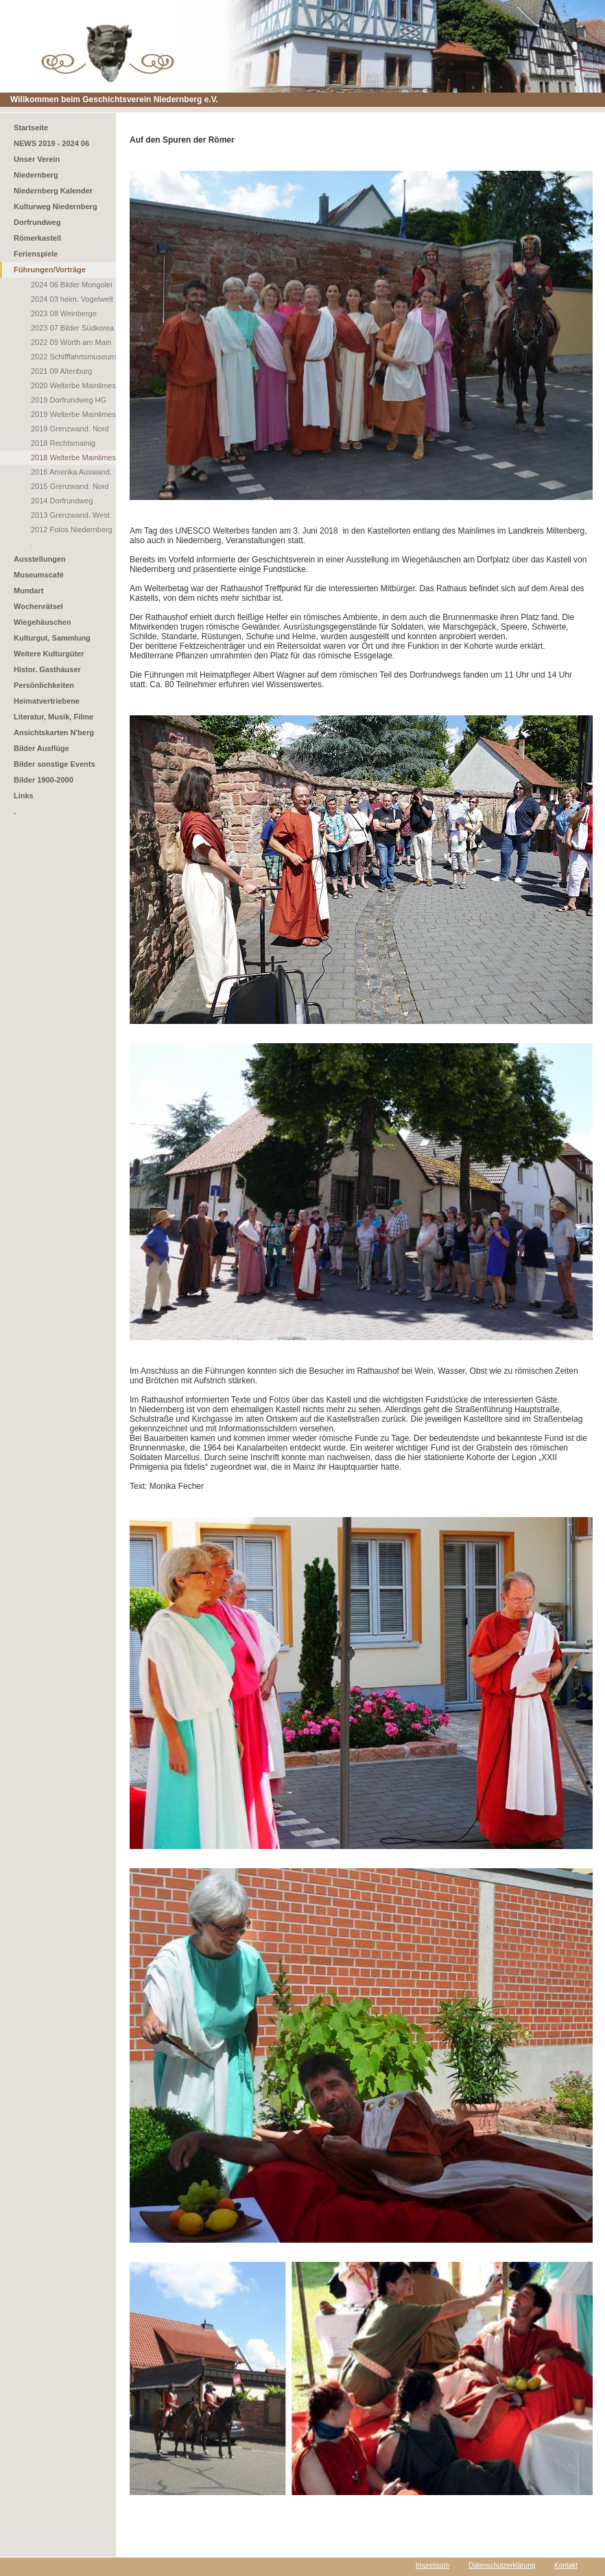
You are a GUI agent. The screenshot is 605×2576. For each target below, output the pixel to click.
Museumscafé (39, 575)
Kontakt (566, 2565)
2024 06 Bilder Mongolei (71, 285)
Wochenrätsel (38, 606)
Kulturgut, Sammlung (52, 638)
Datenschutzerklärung (501, 2565)
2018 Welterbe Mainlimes (73, 457)
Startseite (31, 127)
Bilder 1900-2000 (43, 780)
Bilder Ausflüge (41, 748)
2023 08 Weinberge (64, 313)
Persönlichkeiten (44, 685)
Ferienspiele (36, 254)
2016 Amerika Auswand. (71, 472)
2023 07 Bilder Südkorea (72, 328)
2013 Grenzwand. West (70, 515)
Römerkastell (37, 238)
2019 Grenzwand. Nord (70, 429)
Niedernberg (36, 175)
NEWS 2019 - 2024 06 (51, 143)
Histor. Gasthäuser (47, 669)
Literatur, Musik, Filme (53, 717)
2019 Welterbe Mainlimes (73, 414)
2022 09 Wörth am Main (71, 342)
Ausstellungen (40, 559)
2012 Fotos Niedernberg (71, 529)
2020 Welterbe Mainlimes (73, 385)
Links (24, 795)
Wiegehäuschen (42, 622)
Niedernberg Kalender (53, 191)
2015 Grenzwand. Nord (70, 486)
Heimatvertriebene (47, 701)
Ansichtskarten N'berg (54, 732)
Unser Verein (37, 159)
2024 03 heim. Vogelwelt (72, 299)
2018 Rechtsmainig (63, 443)
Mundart (28, 590)
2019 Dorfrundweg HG (68, 400)
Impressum (432, 2565)
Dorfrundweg (37, 222)
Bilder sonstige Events (54, 764)
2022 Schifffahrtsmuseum (73, 357)
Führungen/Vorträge (50, 269)
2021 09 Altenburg (61, 371)
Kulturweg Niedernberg (55, 206)
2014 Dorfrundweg (62, 501)
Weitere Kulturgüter (49, 653)
